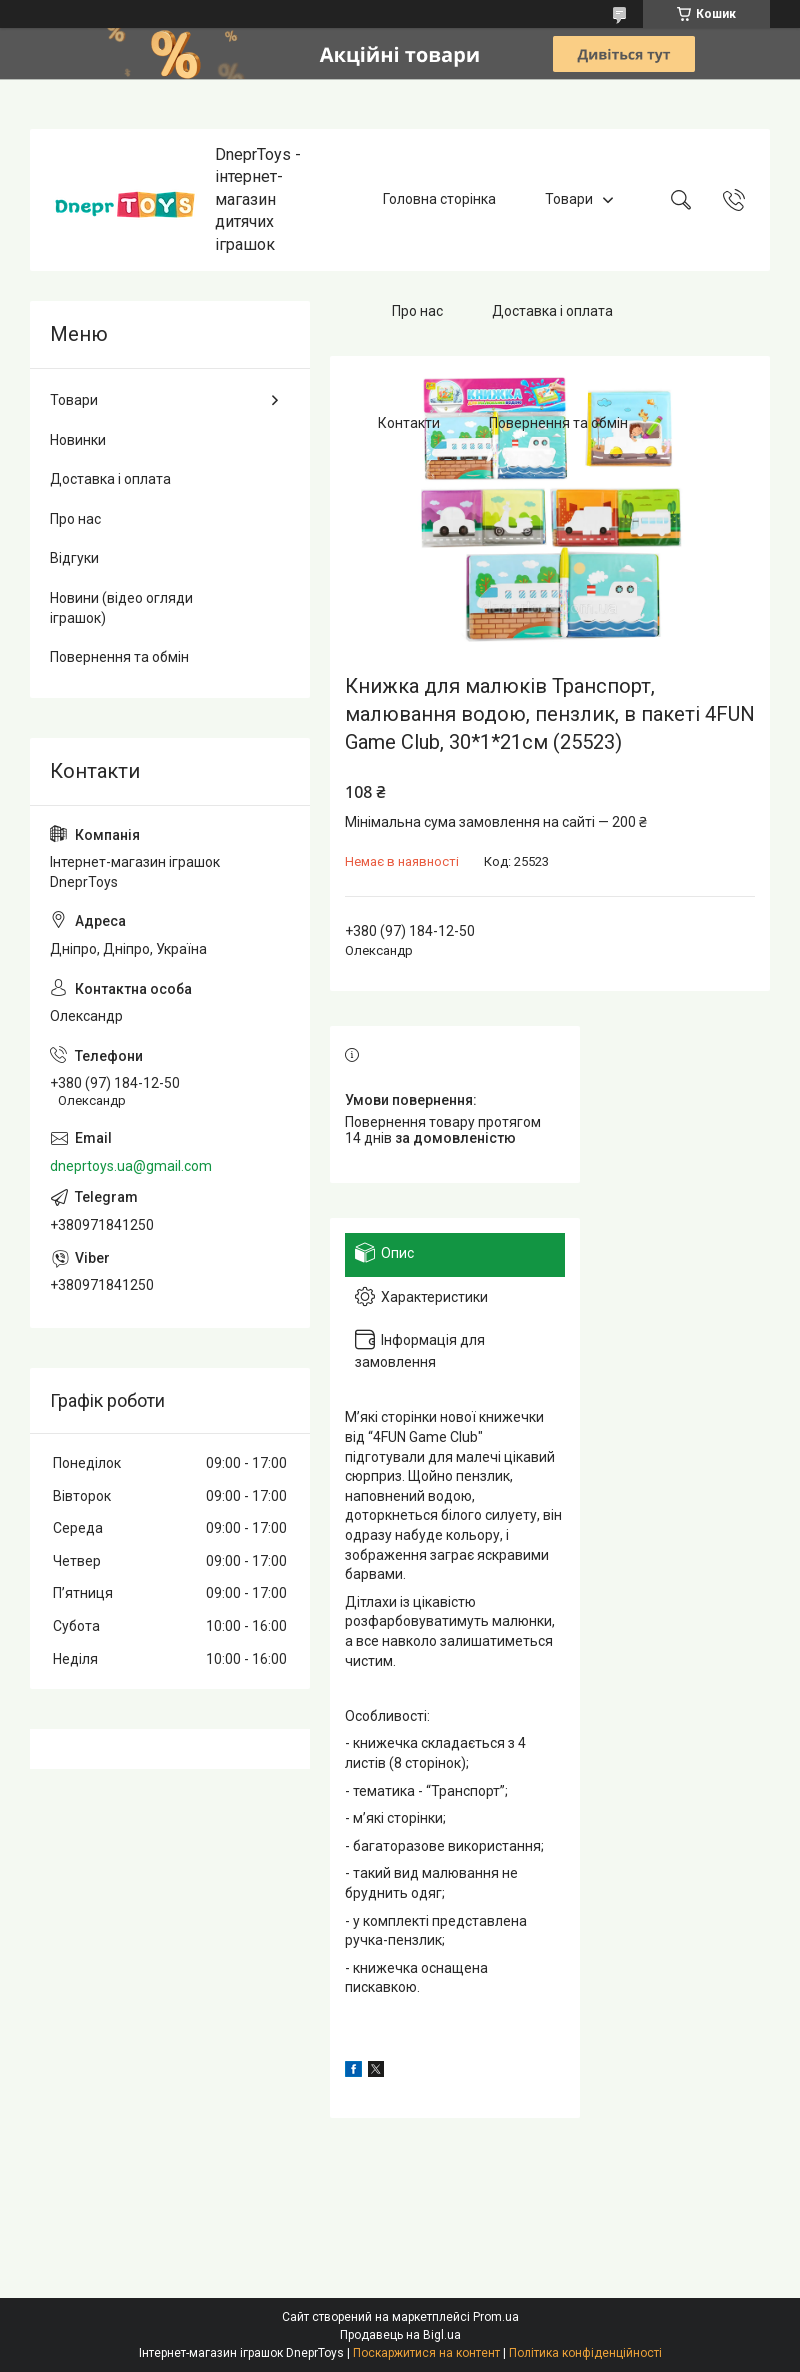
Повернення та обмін (558, 423)
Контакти (409, 423)
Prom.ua (496, 2317)
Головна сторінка (439, 199)
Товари (569, 199)
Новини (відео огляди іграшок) (121, 608)
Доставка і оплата (552, 311)
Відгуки (74, 558)
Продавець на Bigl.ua (400, 2335)
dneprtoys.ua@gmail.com (131, 1166)
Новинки (78, 440)
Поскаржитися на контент (426, 2353)
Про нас (417, 311)
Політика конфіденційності (585, 2353)
